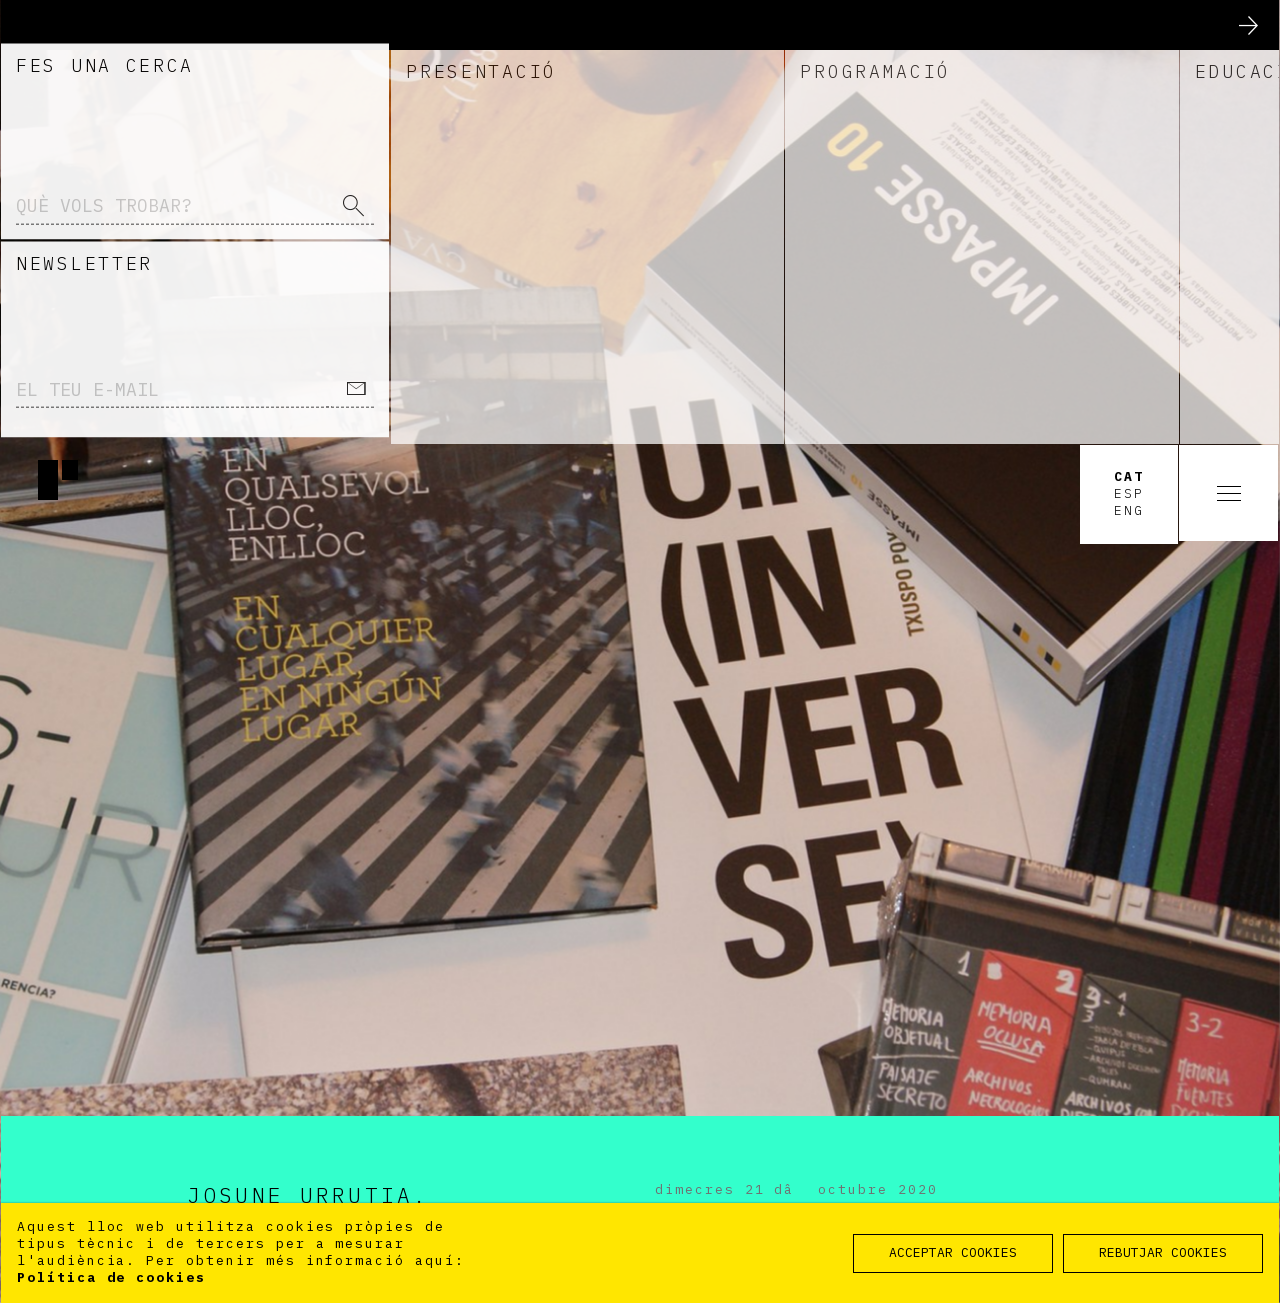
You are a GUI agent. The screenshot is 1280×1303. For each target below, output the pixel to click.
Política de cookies (111, 1277)
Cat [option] (1129, 33)
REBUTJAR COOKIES (1163, 1252)
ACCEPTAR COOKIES (953, 1252)
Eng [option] (1129, 67)
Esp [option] (1129, 50)
